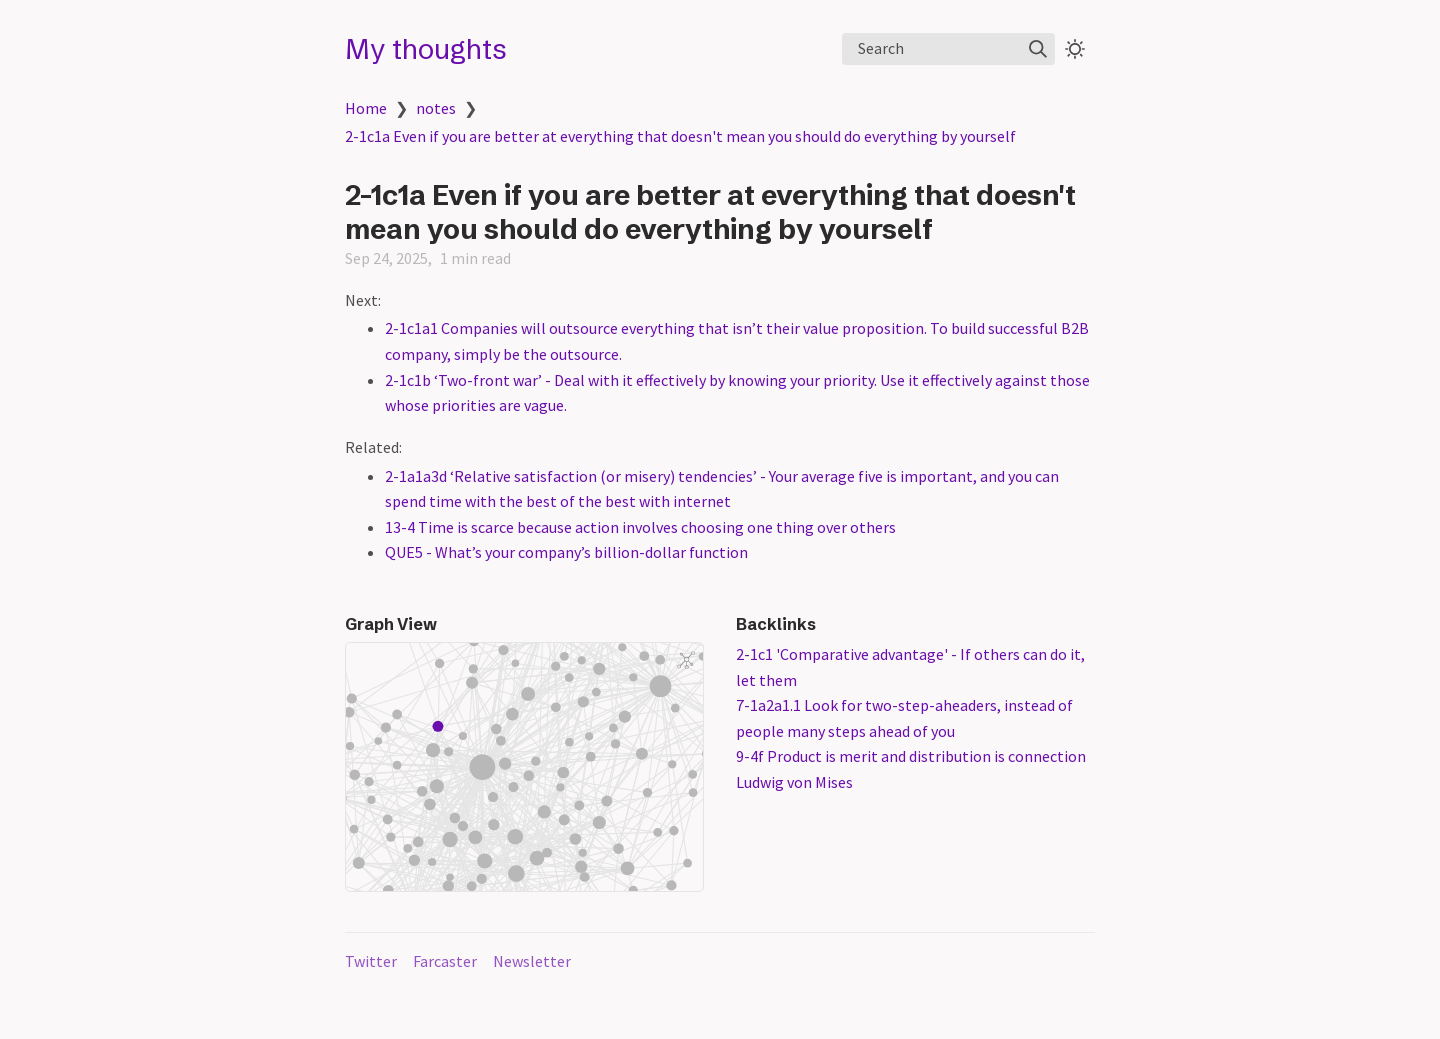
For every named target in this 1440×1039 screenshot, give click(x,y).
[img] (1038, 49)
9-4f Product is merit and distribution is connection (911, 756)
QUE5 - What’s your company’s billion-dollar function (566, 552)
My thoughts (426, 49)
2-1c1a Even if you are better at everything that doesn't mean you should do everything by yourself (680, 136)
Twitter (371, 961)
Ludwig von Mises (794, 782)
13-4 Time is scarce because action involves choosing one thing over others (640, 527)
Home (366, 108)
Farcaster (445, 961)
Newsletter (532, 961)
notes (436, 108)
